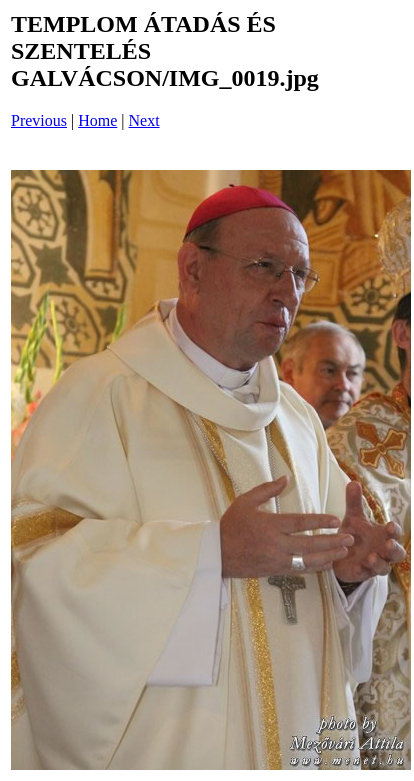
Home (97, 120)
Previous (39, 120)
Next (144, 120)
